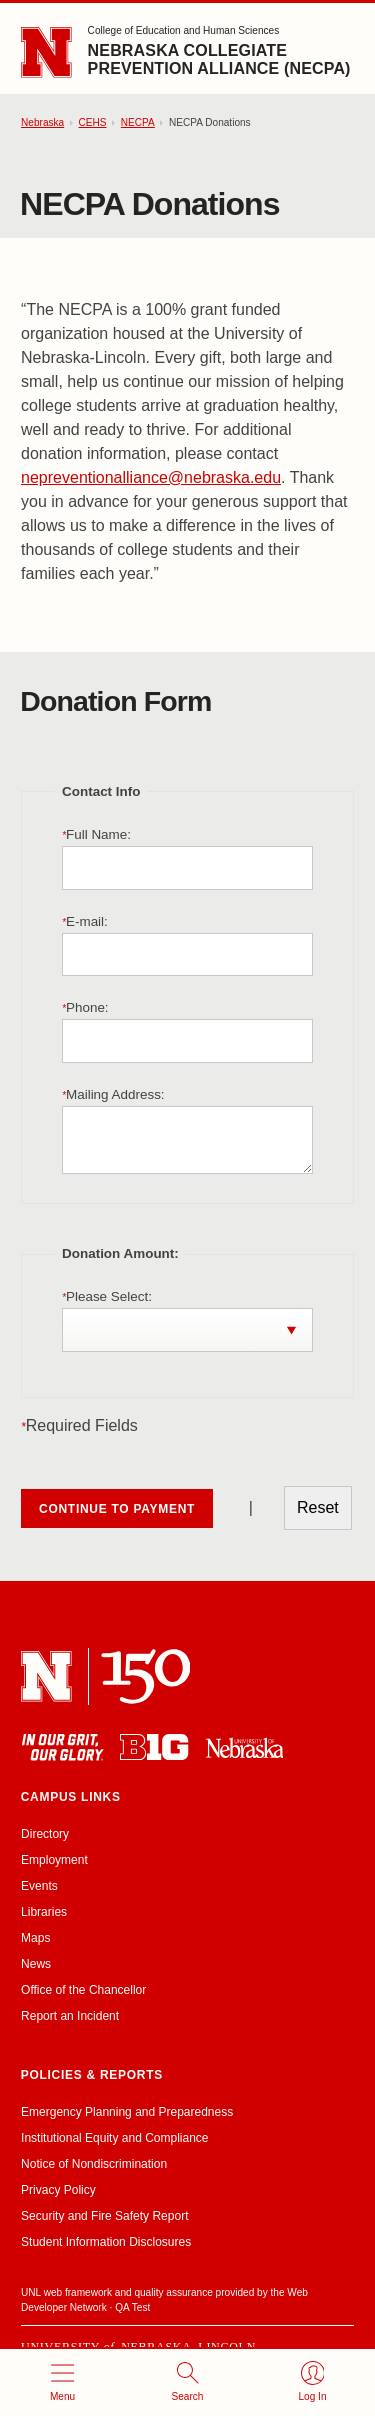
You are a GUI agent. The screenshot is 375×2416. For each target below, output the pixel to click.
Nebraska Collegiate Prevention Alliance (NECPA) (219, 59)
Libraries (44, 1912)
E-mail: (85, 921)
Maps (35, 1938)
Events (39, 1886)
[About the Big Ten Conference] (154, 1747)
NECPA (138, 122)
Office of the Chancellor (83, 1990)
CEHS (92, 122)
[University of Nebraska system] (244, 1747)
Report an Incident (70, 2016)
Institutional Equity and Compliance (114, 2138)
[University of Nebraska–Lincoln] (46, 1676)
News (36, 1964)
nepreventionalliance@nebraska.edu (151, 477)
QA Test (132, 2307)
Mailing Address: (113, 1094)
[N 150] (146, 1676)
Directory (45, 1834)
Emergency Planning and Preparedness (127, 2112)
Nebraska (42, 122)
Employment (54, 1860)
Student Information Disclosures (106, 2242)
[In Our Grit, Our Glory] (62, 1747)
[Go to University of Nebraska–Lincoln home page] (46, 52)
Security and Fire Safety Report (104, 2216)
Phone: (85, 1007)
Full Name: (96, 834)
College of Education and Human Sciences (184, 30)
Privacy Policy (58, 2190)
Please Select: (107, 1296)
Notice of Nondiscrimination (94, 2164)
